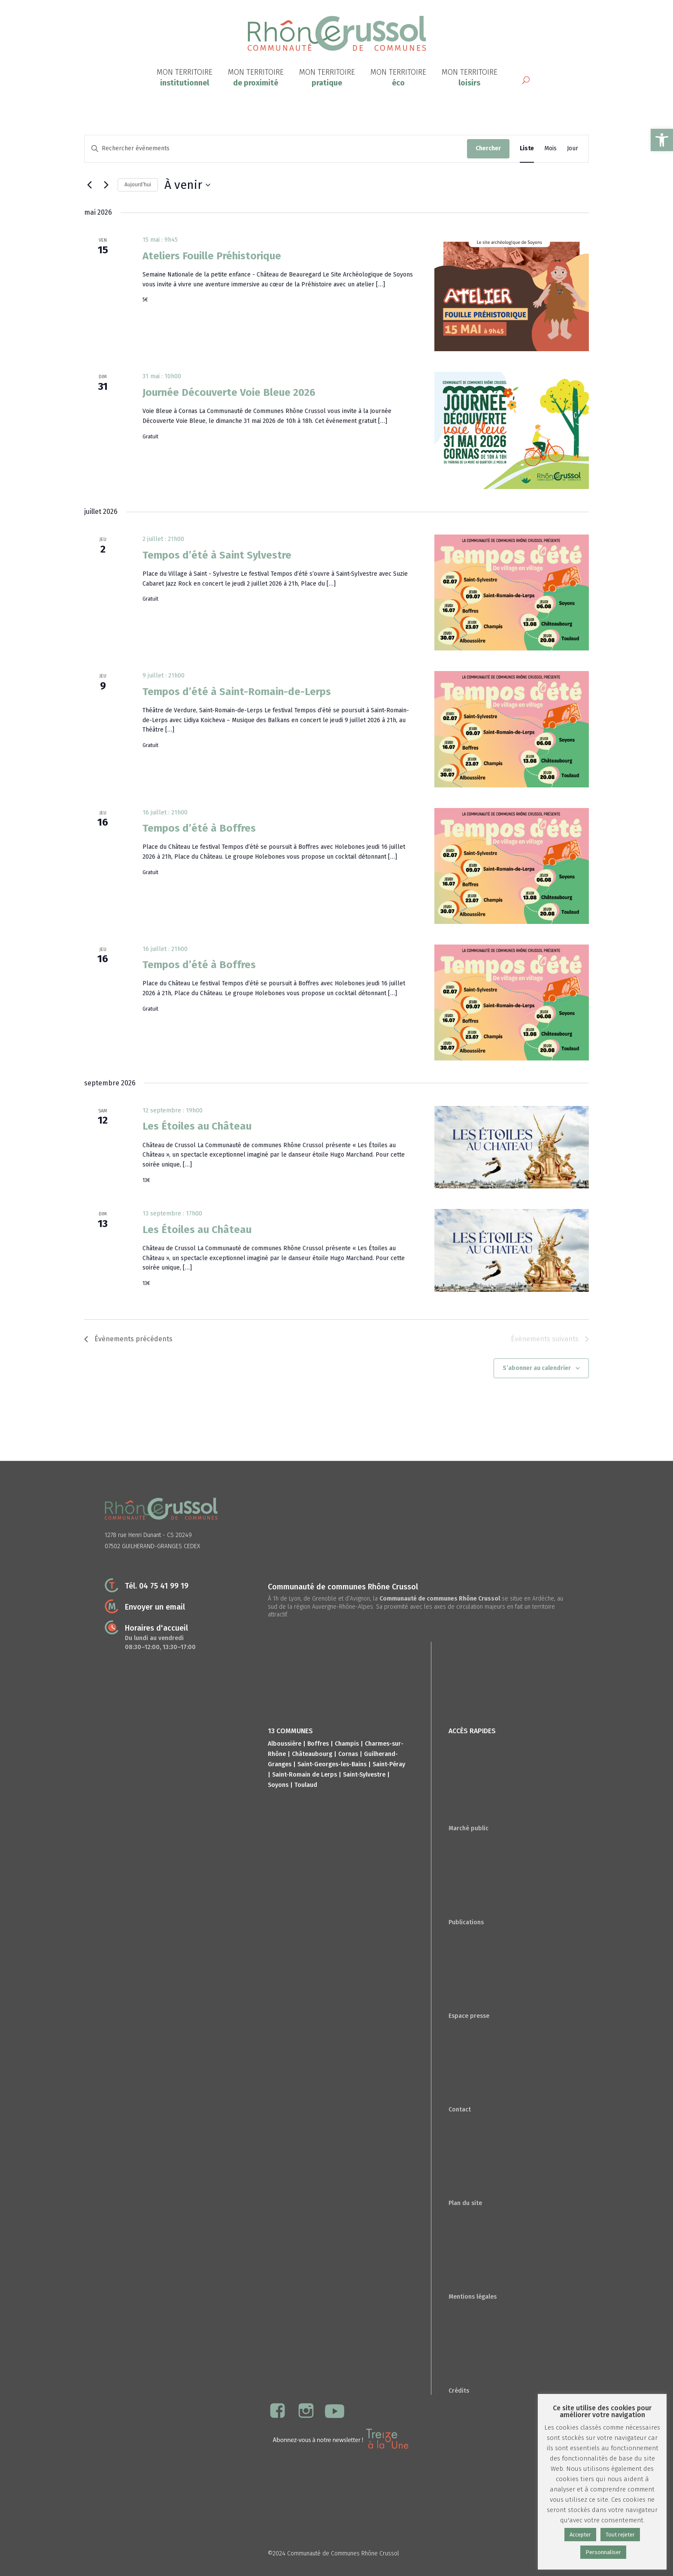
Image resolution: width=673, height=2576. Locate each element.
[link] (662, 140)
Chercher (488, 148)
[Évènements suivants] (106, 185)
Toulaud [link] (305, 1785)
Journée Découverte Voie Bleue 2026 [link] (228, 392)
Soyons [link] (278, 1785)
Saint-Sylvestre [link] (364, 1774)
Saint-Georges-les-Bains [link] (332, 1764)
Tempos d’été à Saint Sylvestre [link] (216, 555)
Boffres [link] (318, 1743)
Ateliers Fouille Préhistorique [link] (211, 256)
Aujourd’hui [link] (137, 185)
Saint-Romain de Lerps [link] (304, 1774)
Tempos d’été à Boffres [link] (199, 828)
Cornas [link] (348, 1754)
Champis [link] (347, 1743)
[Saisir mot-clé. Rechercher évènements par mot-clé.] (276, 148)
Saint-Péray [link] (389, 1764)
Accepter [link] (580, 2534)
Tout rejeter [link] (620, 2534)
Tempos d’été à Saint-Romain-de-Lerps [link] (236, 692)
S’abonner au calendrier (537, 1368)
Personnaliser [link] (603, 2552)
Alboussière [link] (284, 1743)
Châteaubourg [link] (312, 1754)
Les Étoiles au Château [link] (197, 1126)
